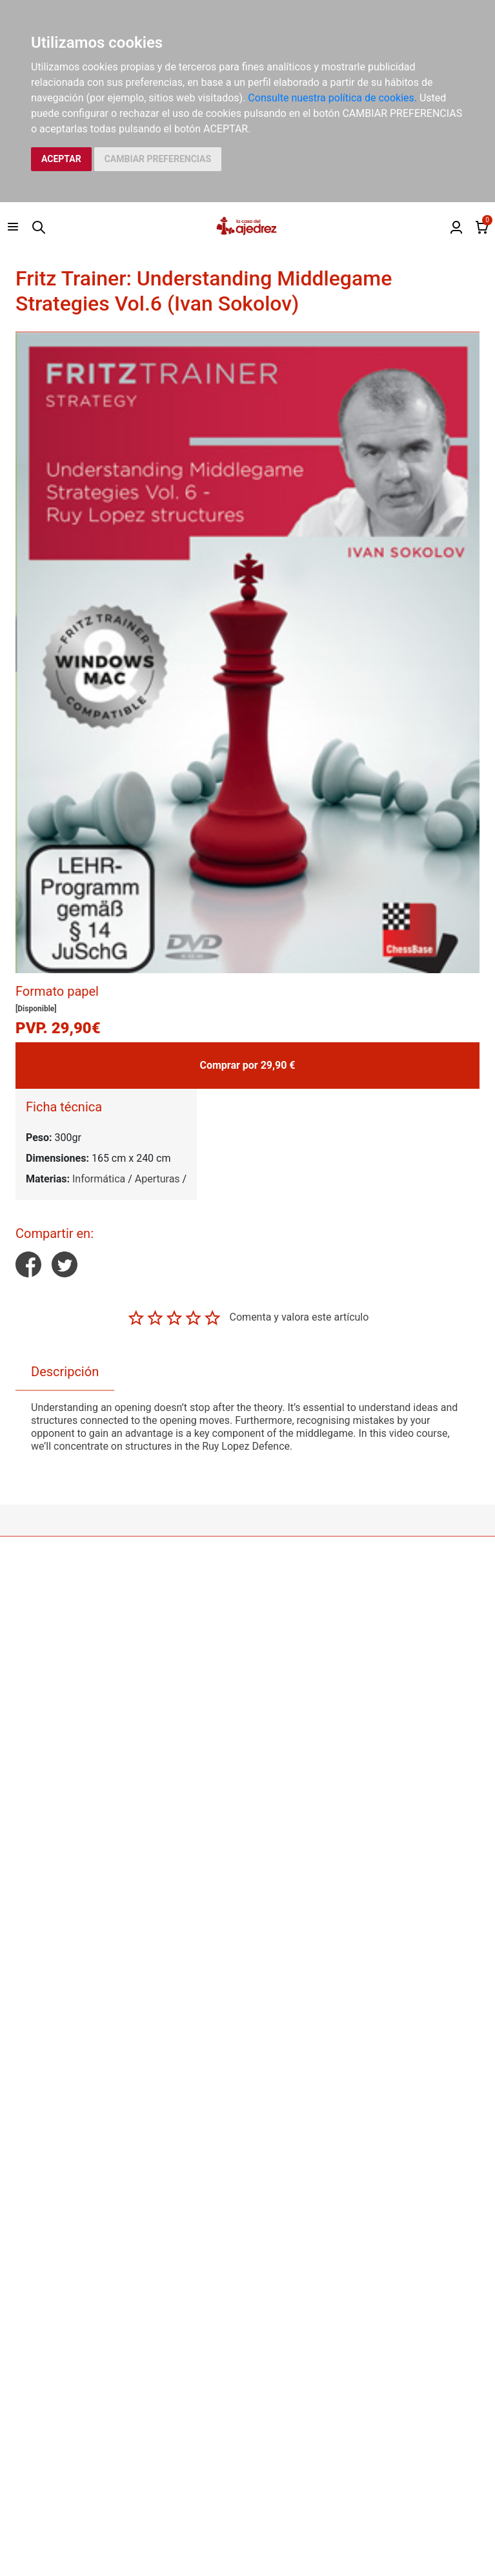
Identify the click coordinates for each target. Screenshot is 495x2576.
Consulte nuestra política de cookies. (332, 98)
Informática (98, 1179)
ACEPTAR (61, 159)
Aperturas (157, 1179)
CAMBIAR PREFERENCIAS (158, 159)
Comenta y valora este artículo (299, 1317)
